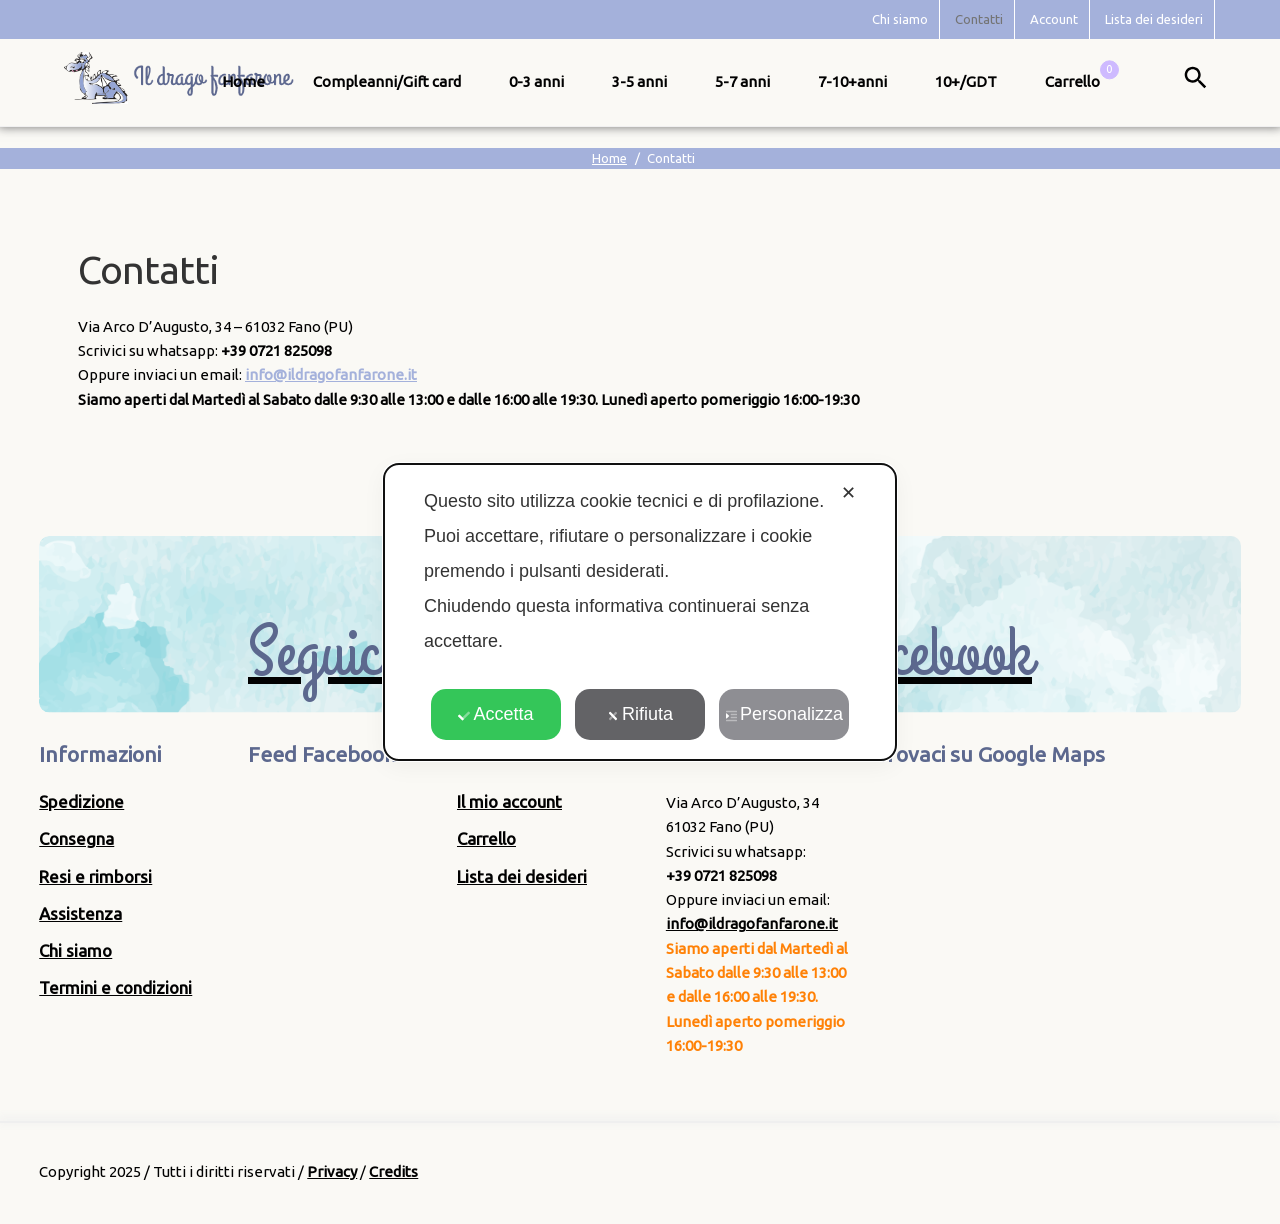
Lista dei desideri (1154, 19)
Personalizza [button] (784, 714)
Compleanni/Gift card (387, 81)
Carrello (486, 838)
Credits (393, 1171)
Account (1054, 19)
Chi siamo (900, 19)
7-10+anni (852, 81)
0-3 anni (536, 81)
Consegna (76, 838)
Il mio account (509, 801)
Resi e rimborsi (95, 876)
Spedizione (81, 801)
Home (243, 81)
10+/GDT (966, 81)
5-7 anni (742, 81)
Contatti (979, 19)
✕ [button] (848, 493)
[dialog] (640, 612)
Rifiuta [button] (640, 714)
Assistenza (80, 913)
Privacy (332, 1171)
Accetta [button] (495, 714)
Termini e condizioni (115, 987)
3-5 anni (639, 81)
